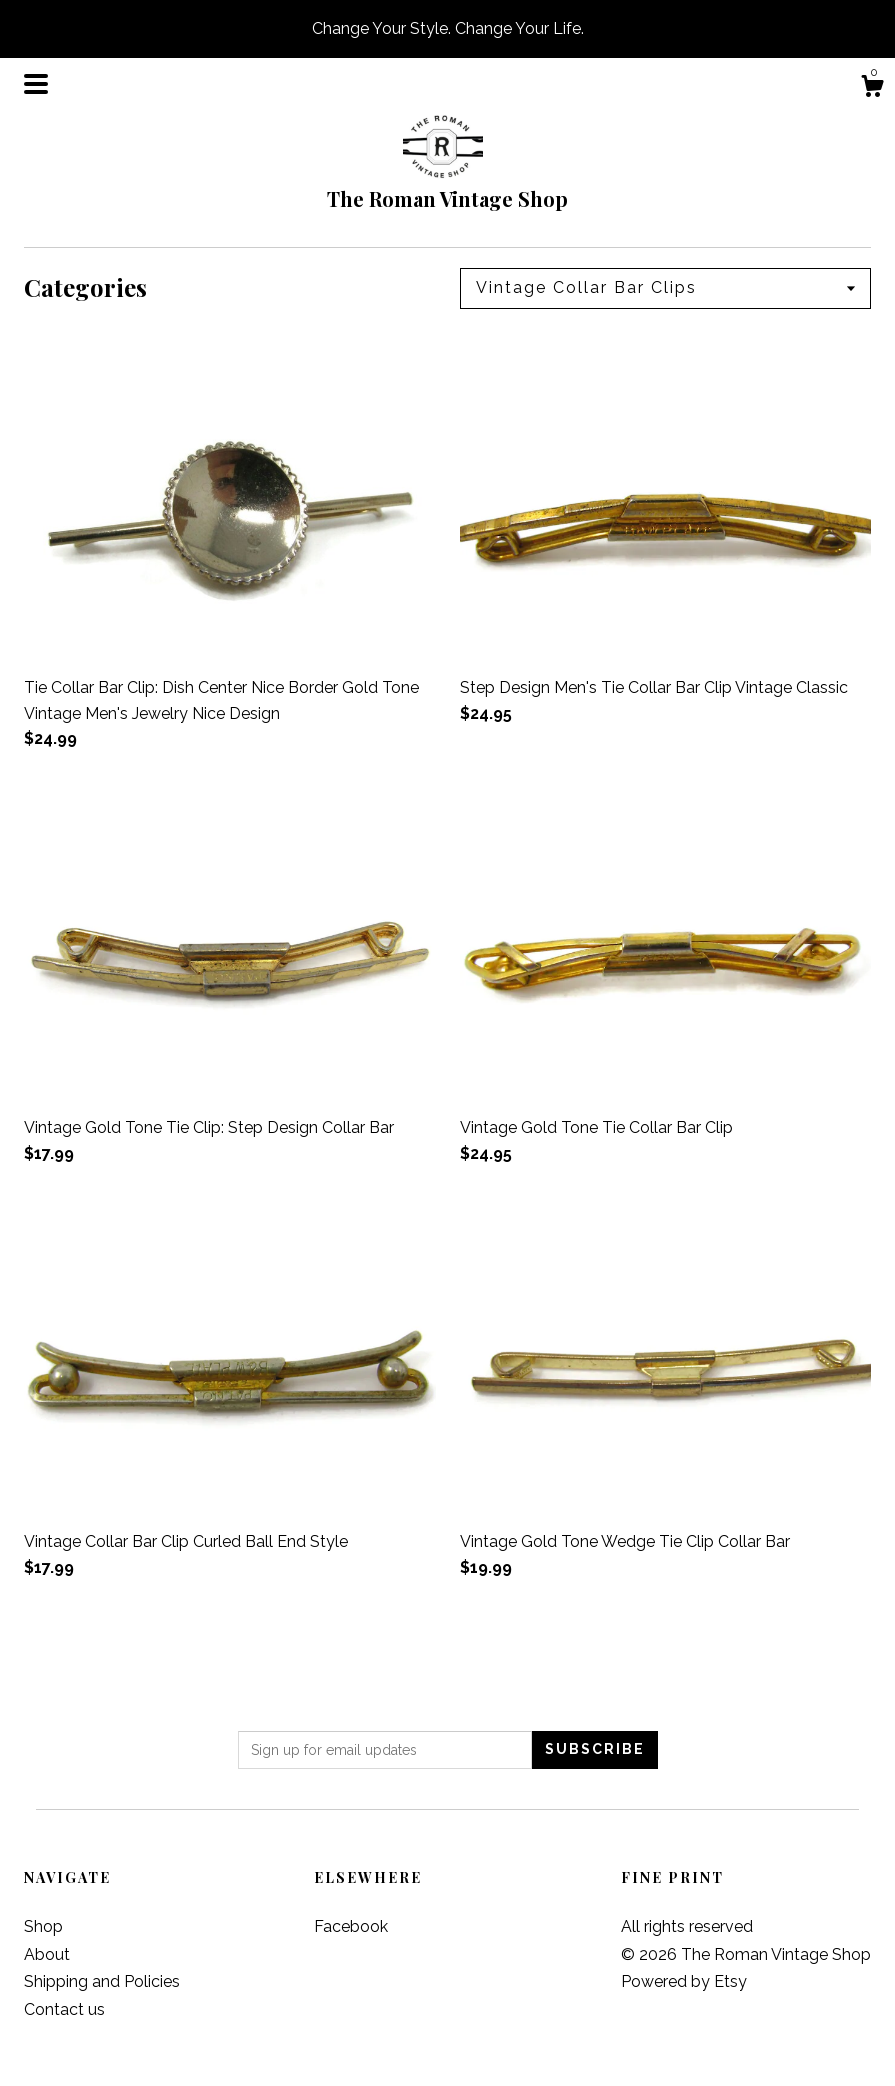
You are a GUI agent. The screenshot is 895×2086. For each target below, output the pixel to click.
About (47, 1954)
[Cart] (872, 89)
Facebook (351, 1926)
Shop (43, 1926)
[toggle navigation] (36, 84)
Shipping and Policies (102, 1981)
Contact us (64, 2009)
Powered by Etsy (684, 1981)
